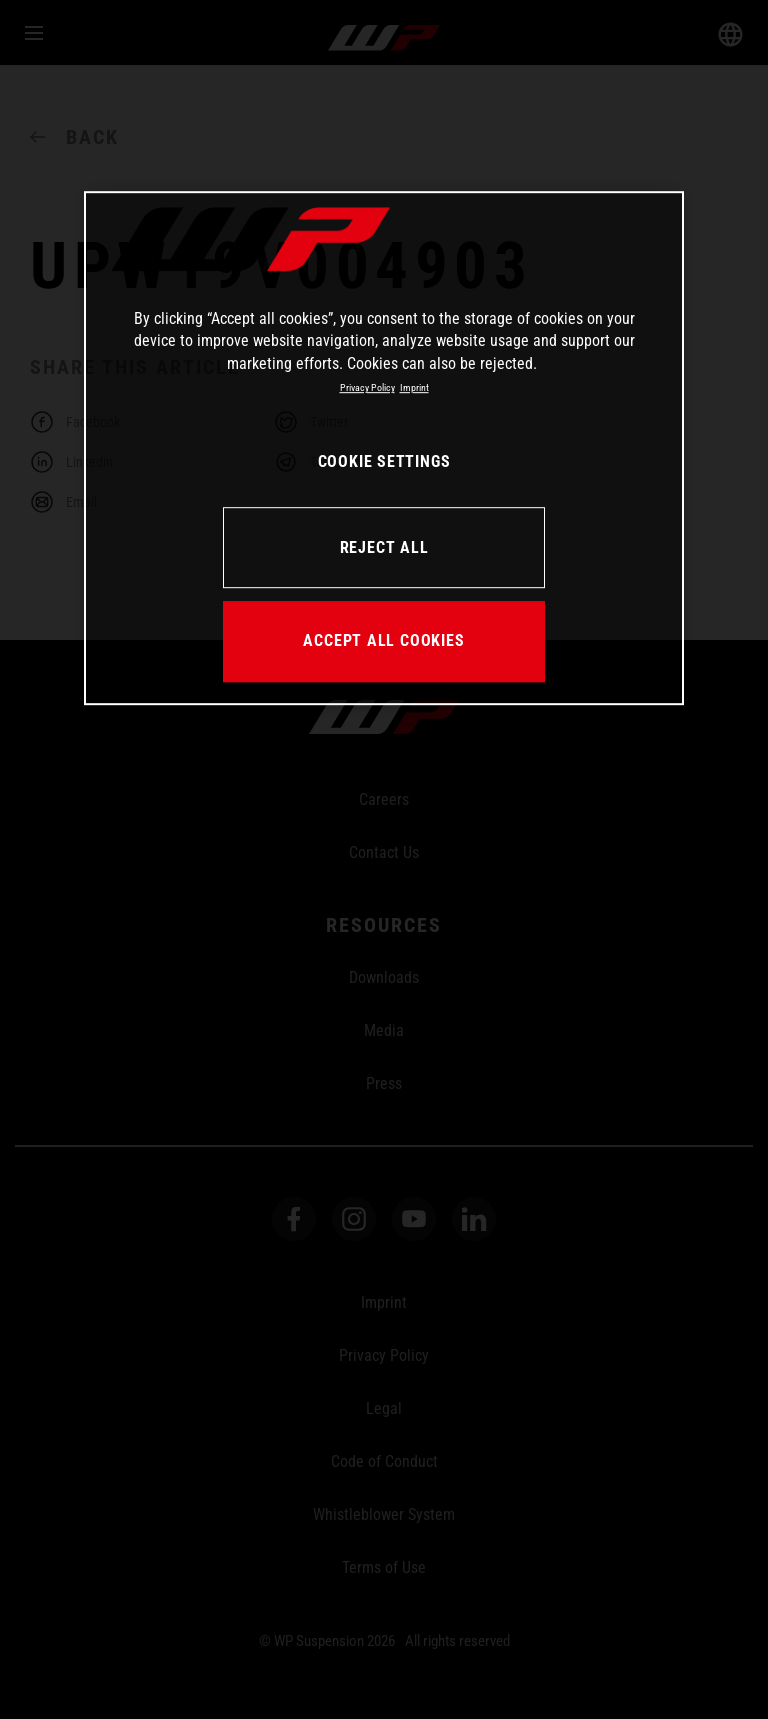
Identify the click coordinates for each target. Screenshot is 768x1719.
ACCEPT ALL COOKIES (383, 640)
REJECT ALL (384, 547)
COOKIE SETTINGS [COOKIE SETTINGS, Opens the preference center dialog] (384, 461)
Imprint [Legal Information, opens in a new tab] (414, 387)
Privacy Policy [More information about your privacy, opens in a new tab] (367, 387)
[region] (384, 448)
